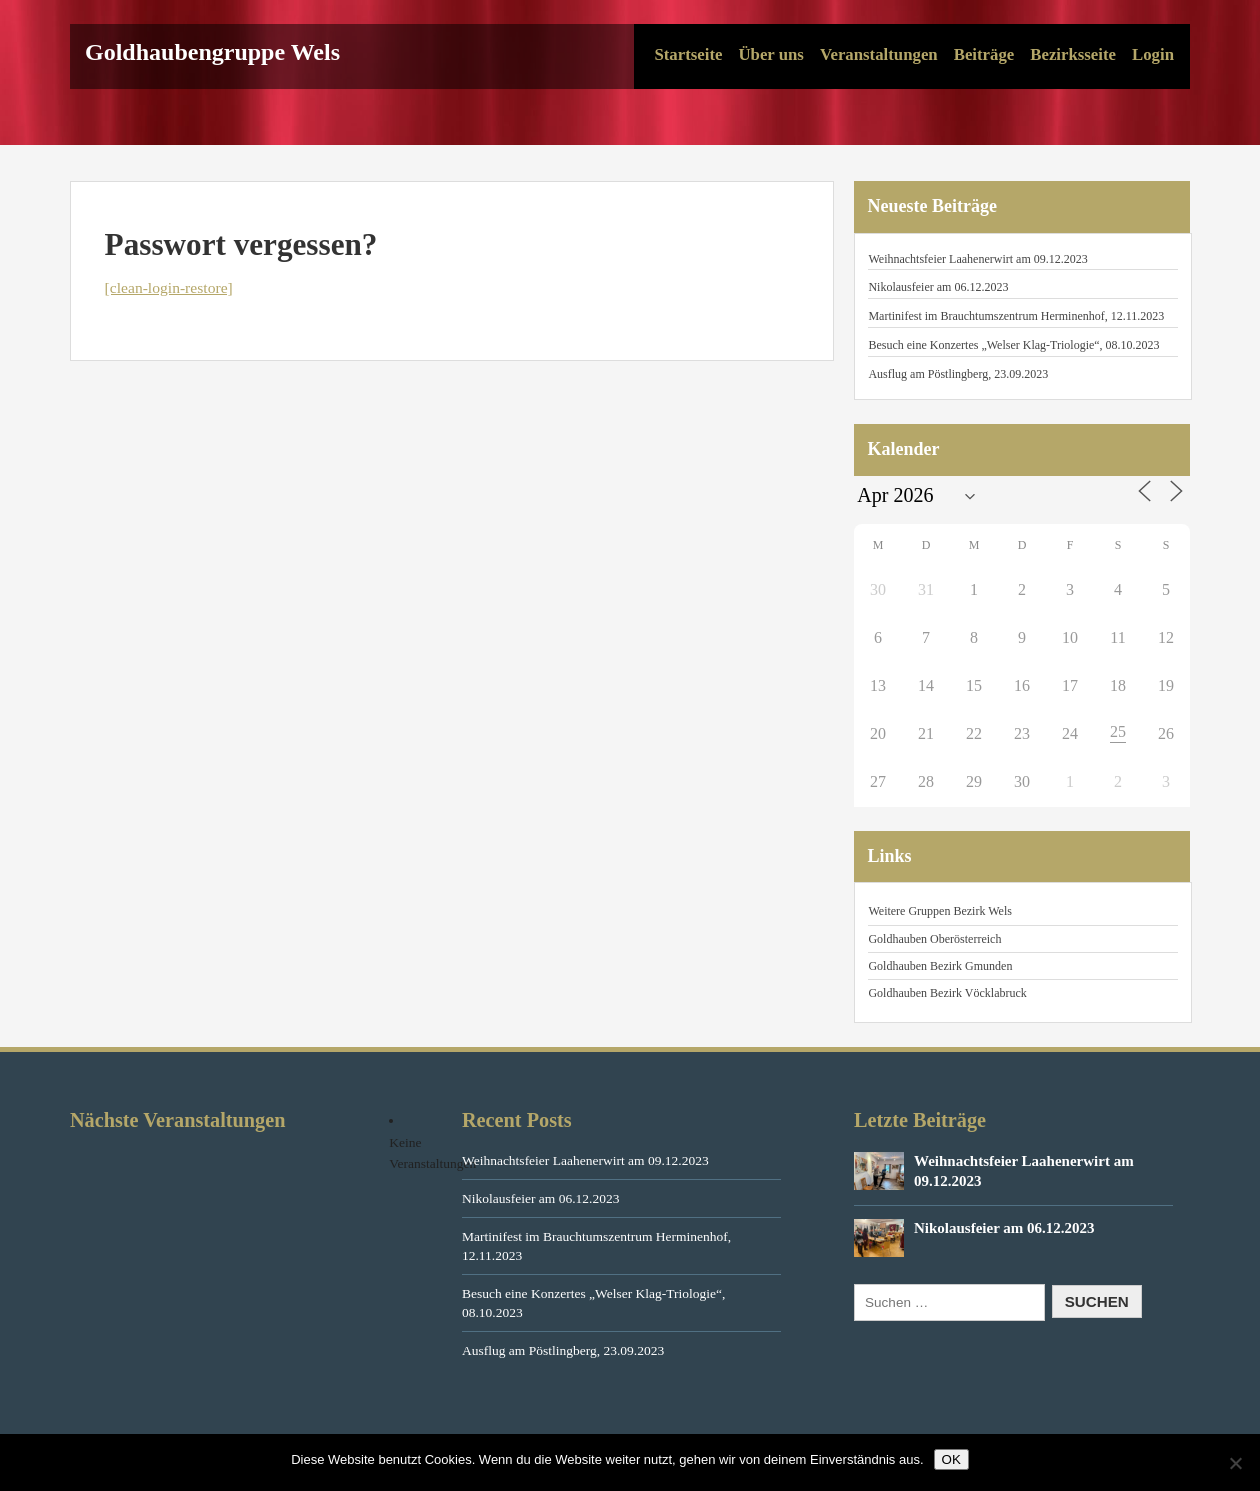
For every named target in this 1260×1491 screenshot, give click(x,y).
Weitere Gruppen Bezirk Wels (939, 911)
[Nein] (1235, 1463)
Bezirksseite (1073, 54)
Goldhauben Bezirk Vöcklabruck (947, 993)
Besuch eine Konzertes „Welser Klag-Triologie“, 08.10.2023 (1013, 345)
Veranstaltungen (879, 54)
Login (1153, 54)
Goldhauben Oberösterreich (934, 939)
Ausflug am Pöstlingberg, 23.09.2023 (958, 374)
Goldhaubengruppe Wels (212, 52)
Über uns (770, 54)
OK (951, 1459)
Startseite (688, 54)
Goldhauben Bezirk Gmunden (940, 966)
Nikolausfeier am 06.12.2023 (938, 287)
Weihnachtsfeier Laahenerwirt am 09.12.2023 (977, 259)
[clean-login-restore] (169, 287)
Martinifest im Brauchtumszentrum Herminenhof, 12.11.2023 (1016, 316)
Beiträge (984, 54)
